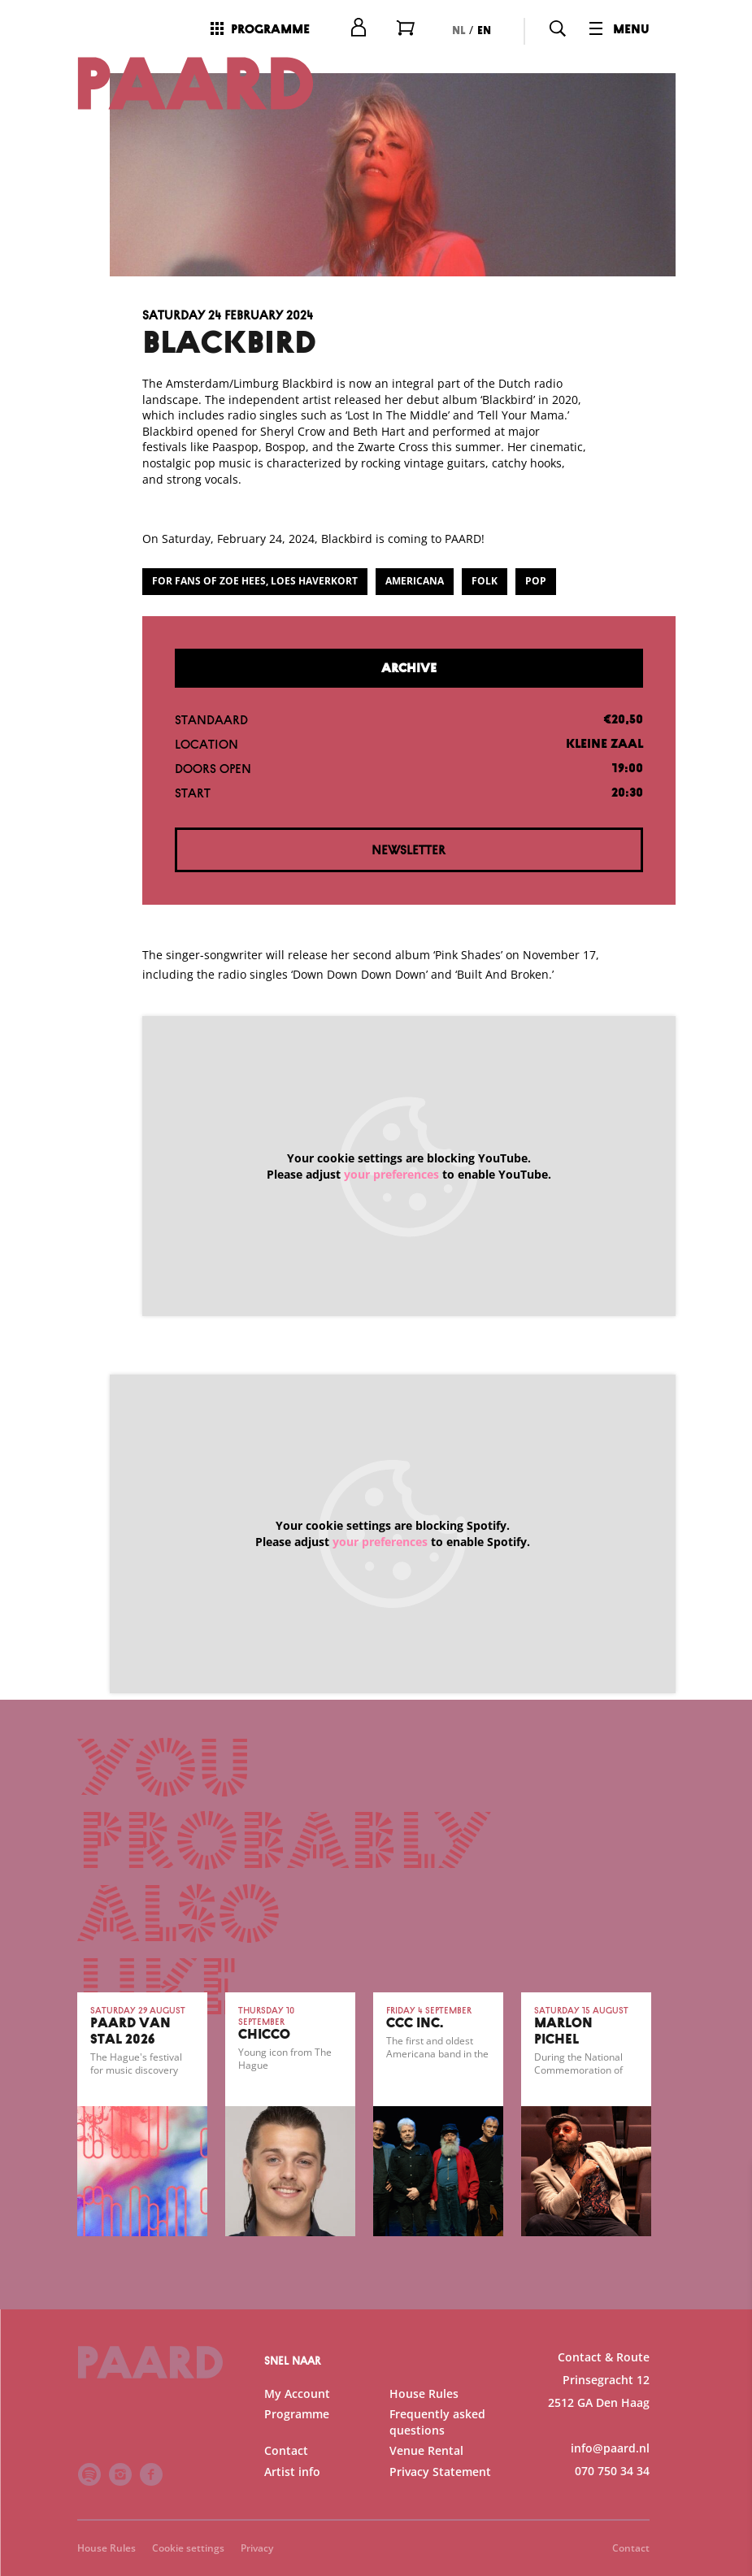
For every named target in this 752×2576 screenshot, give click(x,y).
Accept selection (614, 2545)
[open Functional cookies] (726, 2342)
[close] (727, 2191)
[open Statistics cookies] (726, 2391)
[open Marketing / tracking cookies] (726, 2439)
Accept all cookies (614, 2498)
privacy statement (549, 2287)
